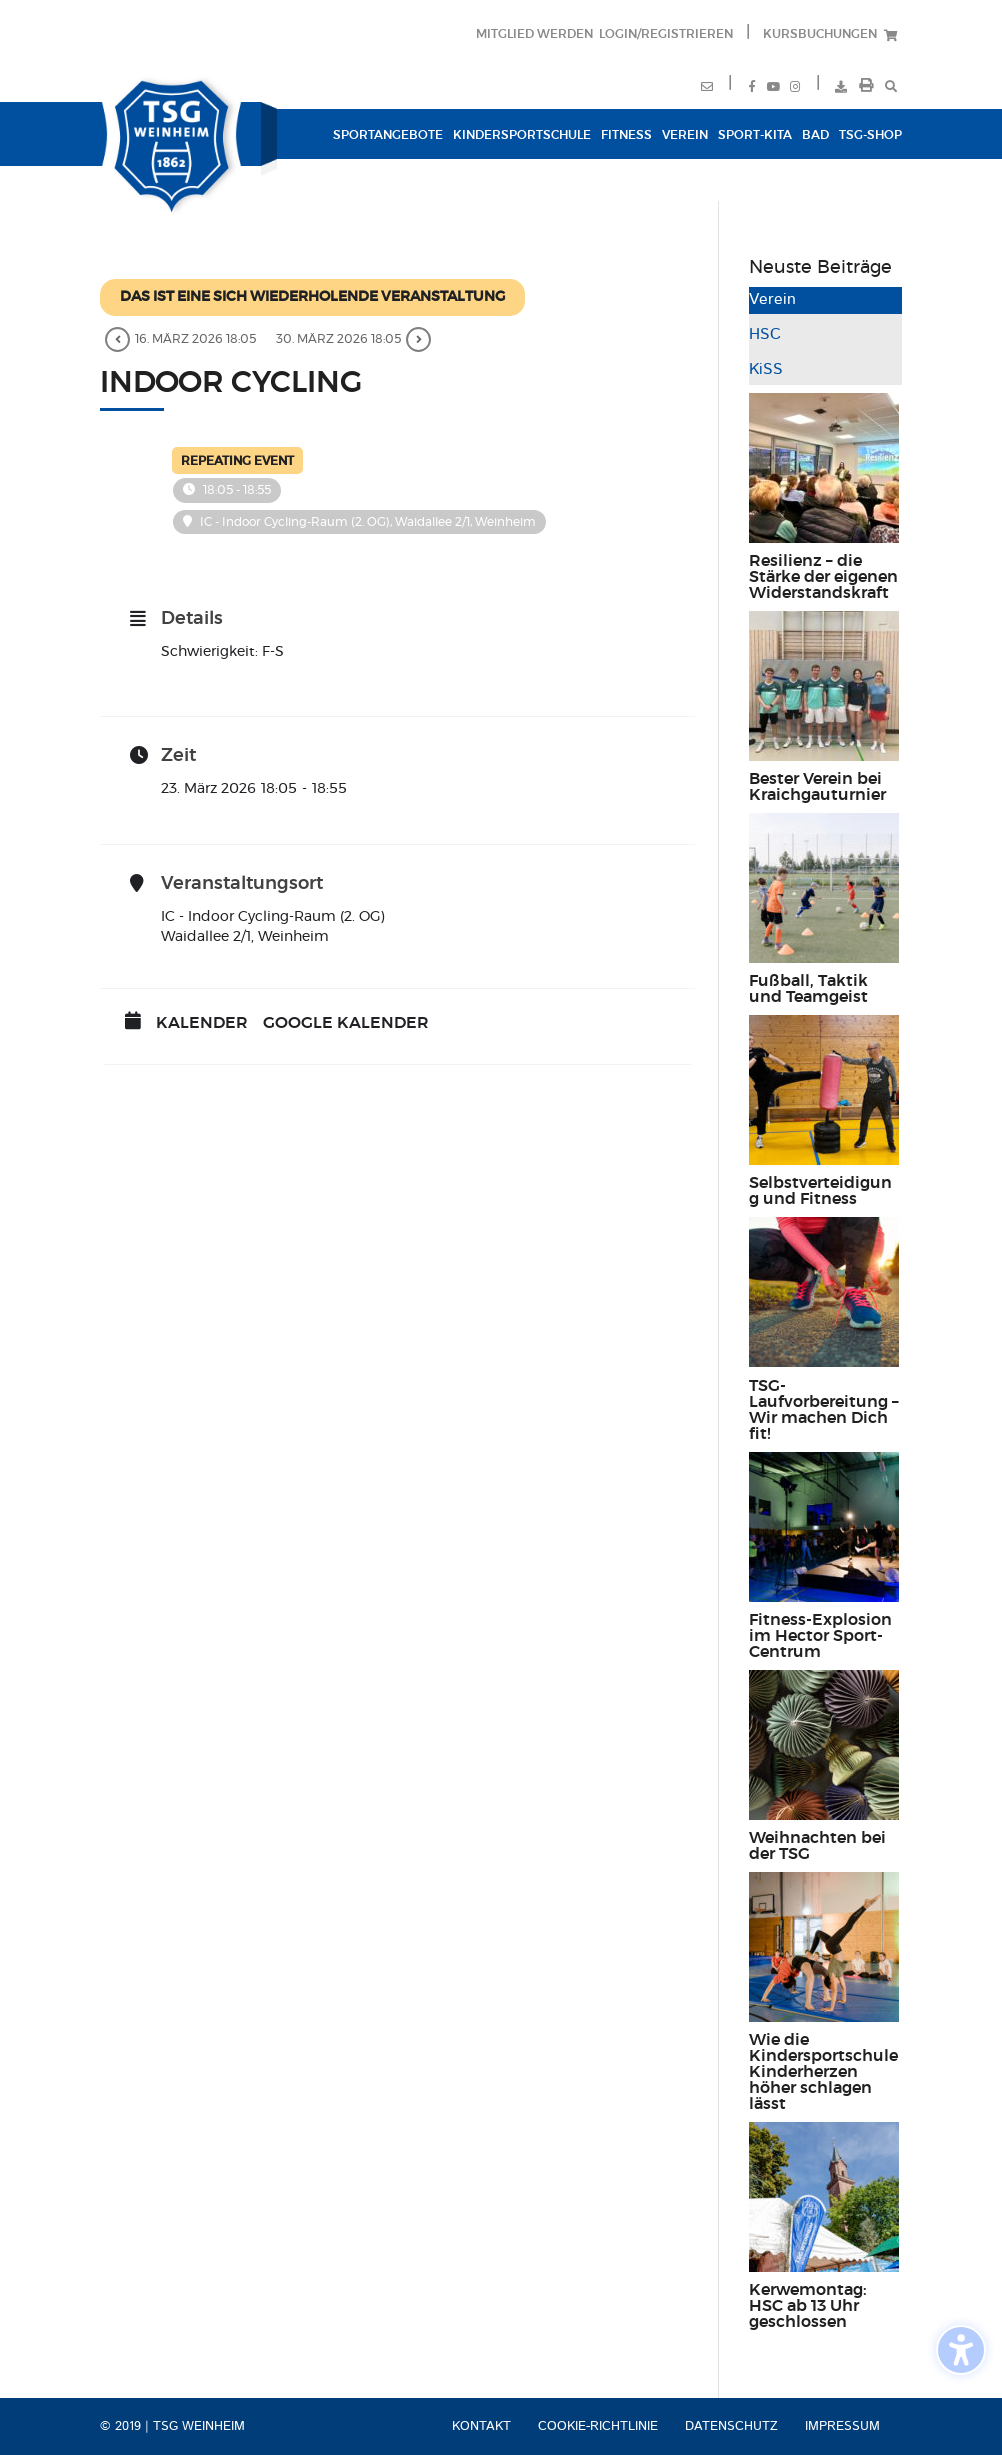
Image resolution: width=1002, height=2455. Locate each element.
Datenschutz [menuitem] (731, 2426)
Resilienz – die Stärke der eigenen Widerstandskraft (823, 577)
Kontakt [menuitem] (481, 2426)
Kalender (202, 1023)
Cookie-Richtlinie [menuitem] (598, 2426)
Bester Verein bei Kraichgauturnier (817, 787)
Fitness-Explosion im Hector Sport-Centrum (820, 1636)
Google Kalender (346, 1023)
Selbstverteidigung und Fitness (820, 1191)
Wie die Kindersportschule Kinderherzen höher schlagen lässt (823, 2072)
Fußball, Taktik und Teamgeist (808, 989)
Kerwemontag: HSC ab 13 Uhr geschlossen (808, 2306)
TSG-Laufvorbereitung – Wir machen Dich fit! (824, 1410)
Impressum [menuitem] (842, 2426)
